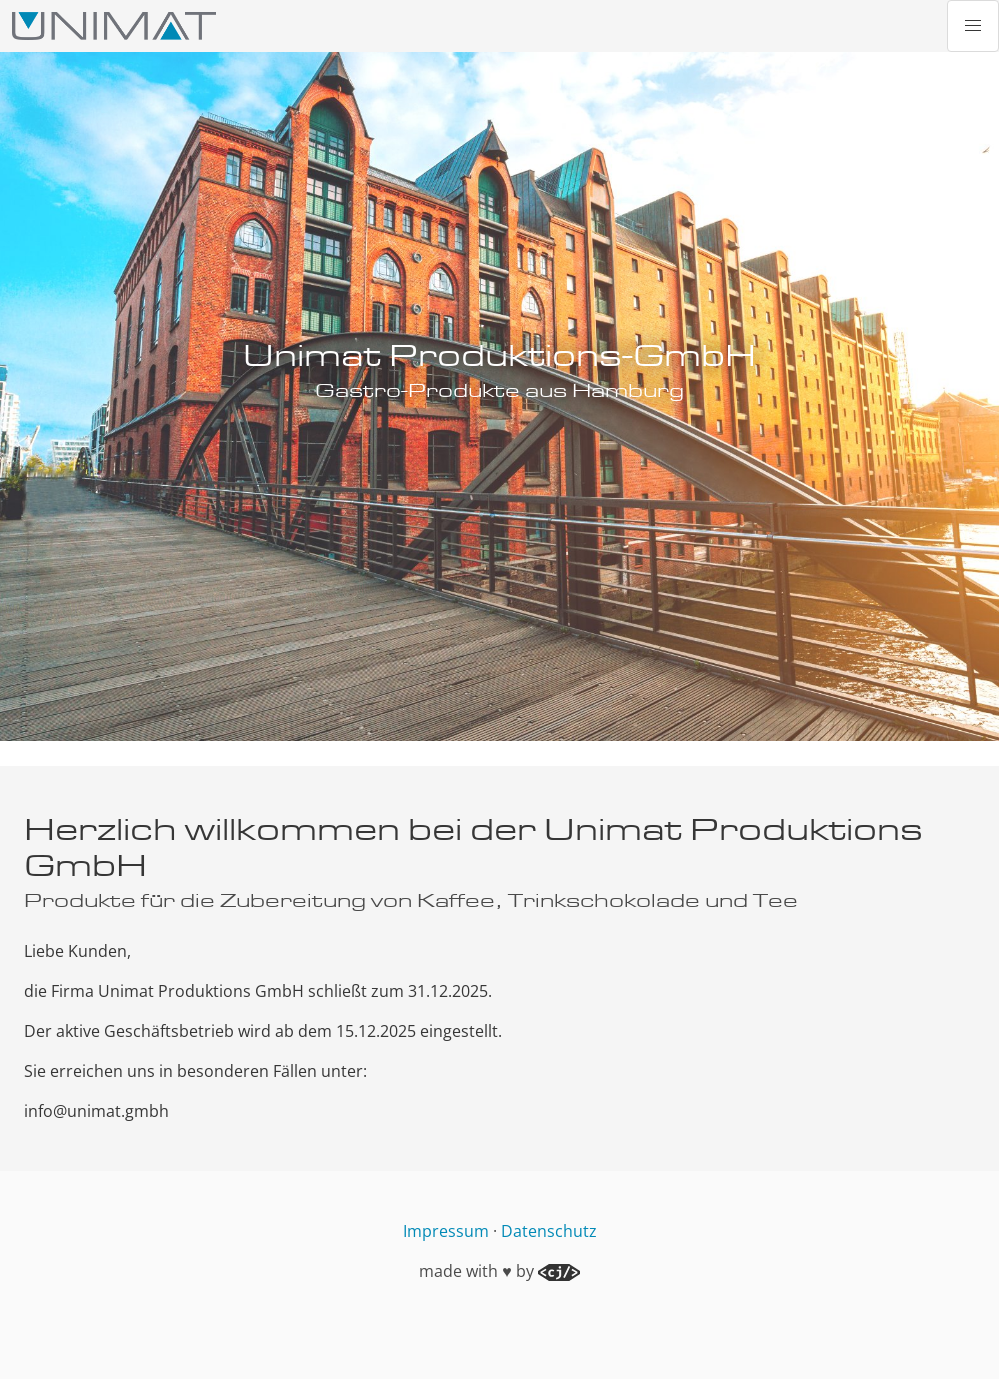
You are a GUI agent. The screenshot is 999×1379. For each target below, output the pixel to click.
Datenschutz (549, 1231)
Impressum (446, 1231)
